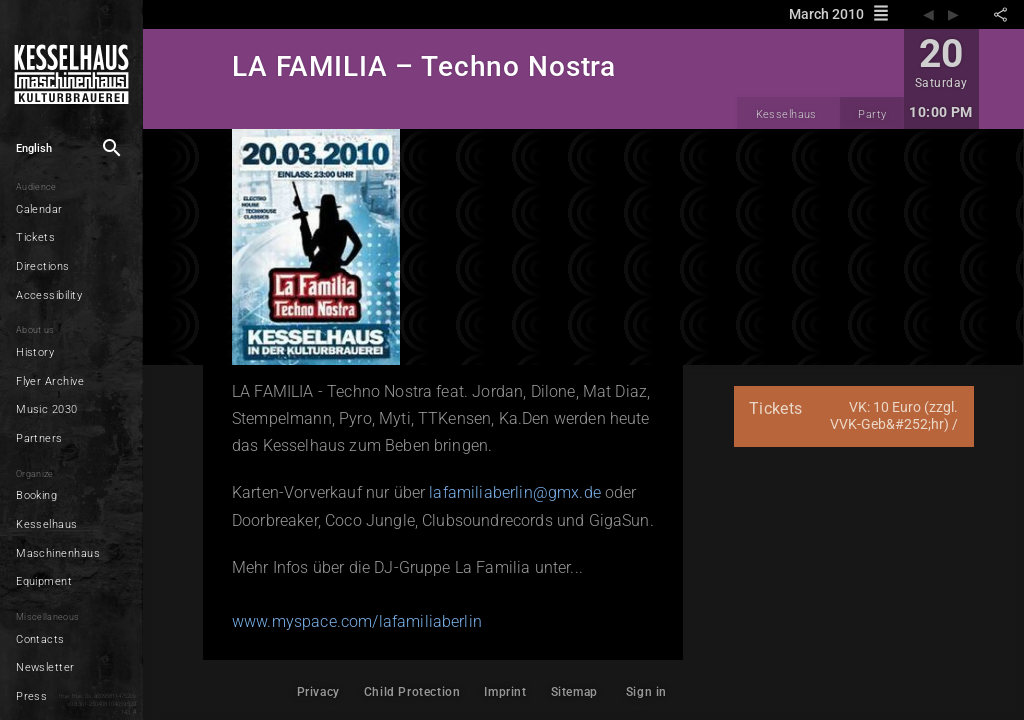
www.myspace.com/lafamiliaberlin (357, 621)
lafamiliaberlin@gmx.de (515, 492)
